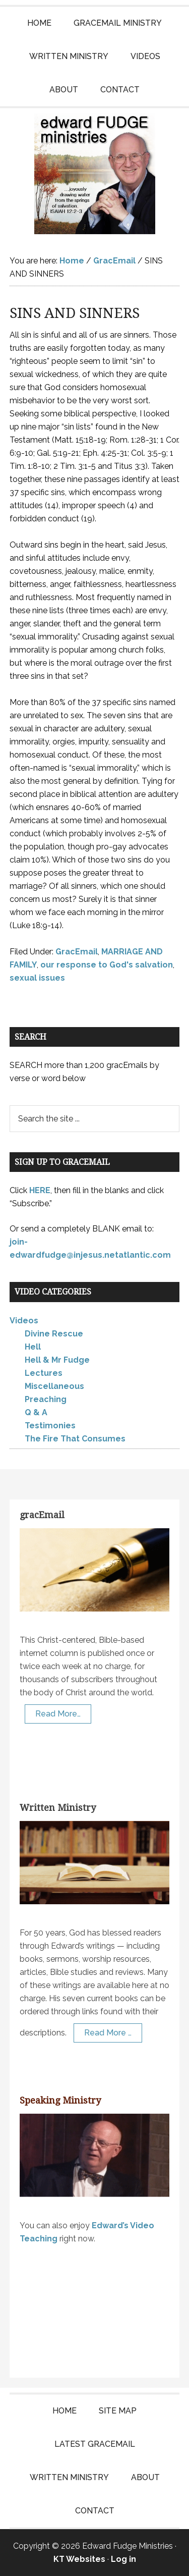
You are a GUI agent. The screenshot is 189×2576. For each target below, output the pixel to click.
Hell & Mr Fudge (57, 1360)
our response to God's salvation (106, 965)
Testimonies (50, 1425)
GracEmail (76, 951)
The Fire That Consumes (75, 1438)
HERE (39, 1190)
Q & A (36, 1412)
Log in (123, 2559)
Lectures (43, 1373)
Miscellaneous (54, 1386)
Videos (24, 1320)
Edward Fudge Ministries (95, 173)
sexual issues (37, 978)
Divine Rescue (54, 1333)
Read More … (108, 2032)
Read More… (58, 1714)
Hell (33, 1347)
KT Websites (79, 2559)
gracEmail (42, 1515)
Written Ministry (58, 1807)
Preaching (46, 1399)
